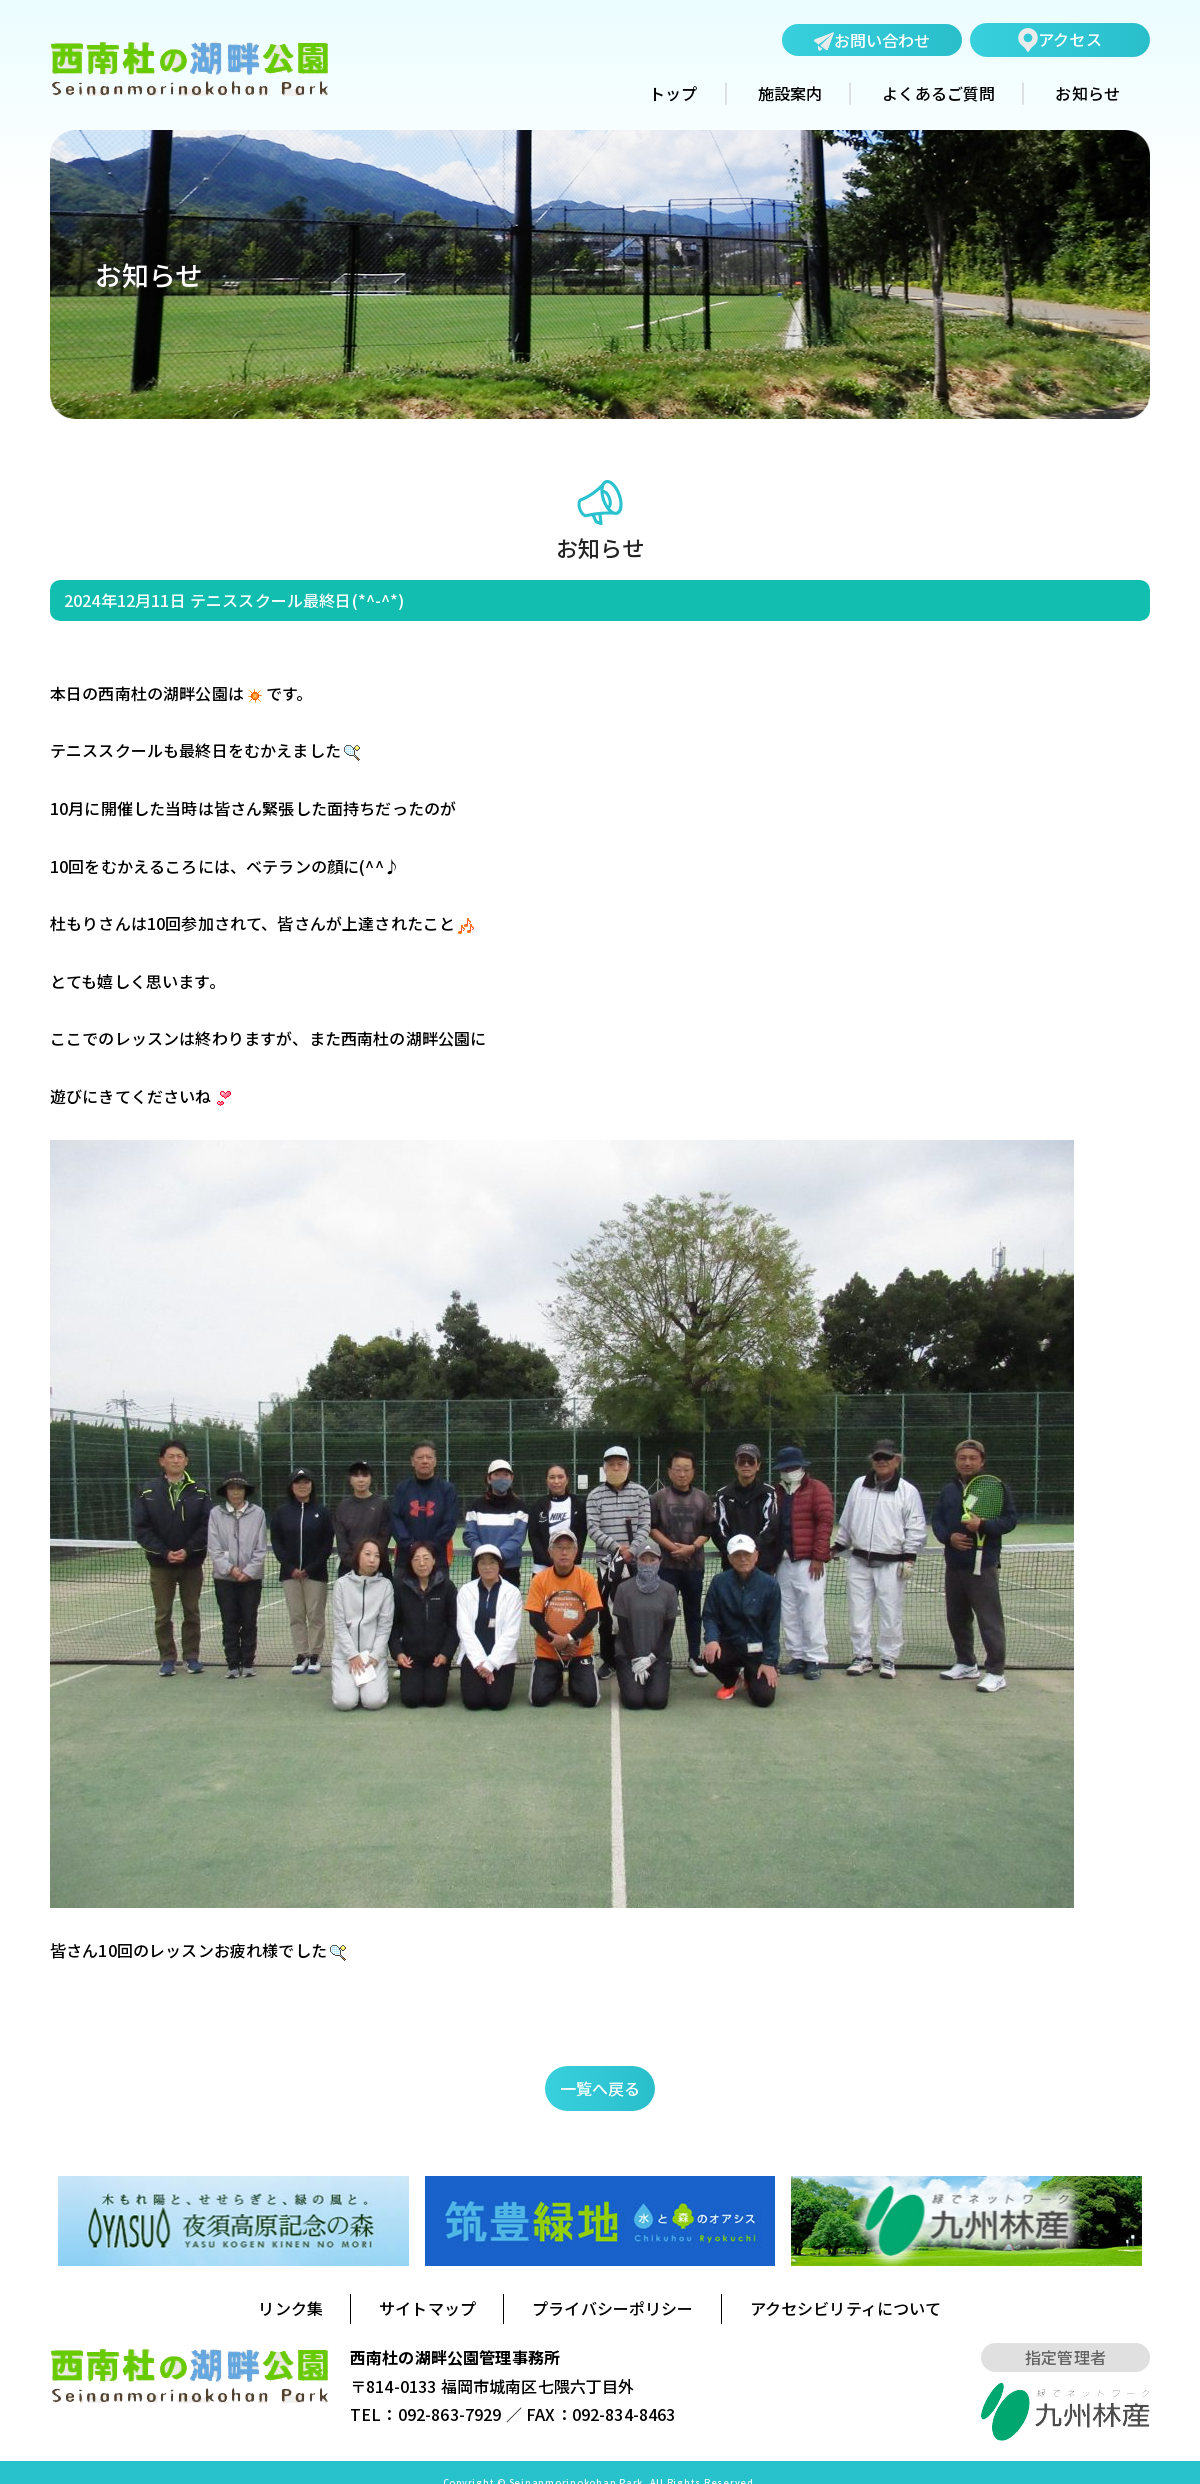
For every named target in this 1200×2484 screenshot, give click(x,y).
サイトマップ (427, 2308)
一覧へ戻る (600, 2088)
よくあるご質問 (938, 94)
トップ (673, 94)
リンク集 (290, 2308)
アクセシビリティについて (846, 2308)
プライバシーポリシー (613, 2308)
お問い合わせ (872, 41)
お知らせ (1087, 94)
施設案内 (790, 94)
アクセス (1060, 39)
